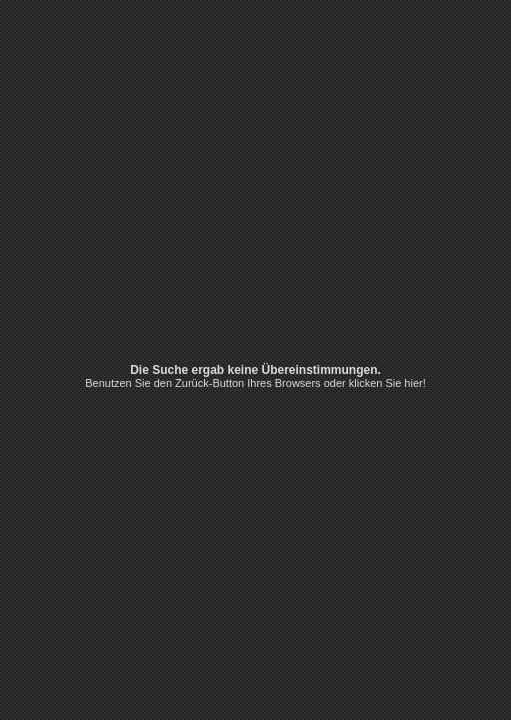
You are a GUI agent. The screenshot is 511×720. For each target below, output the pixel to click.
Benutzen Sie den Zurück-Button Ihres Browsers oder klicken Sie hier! (255, 383)
